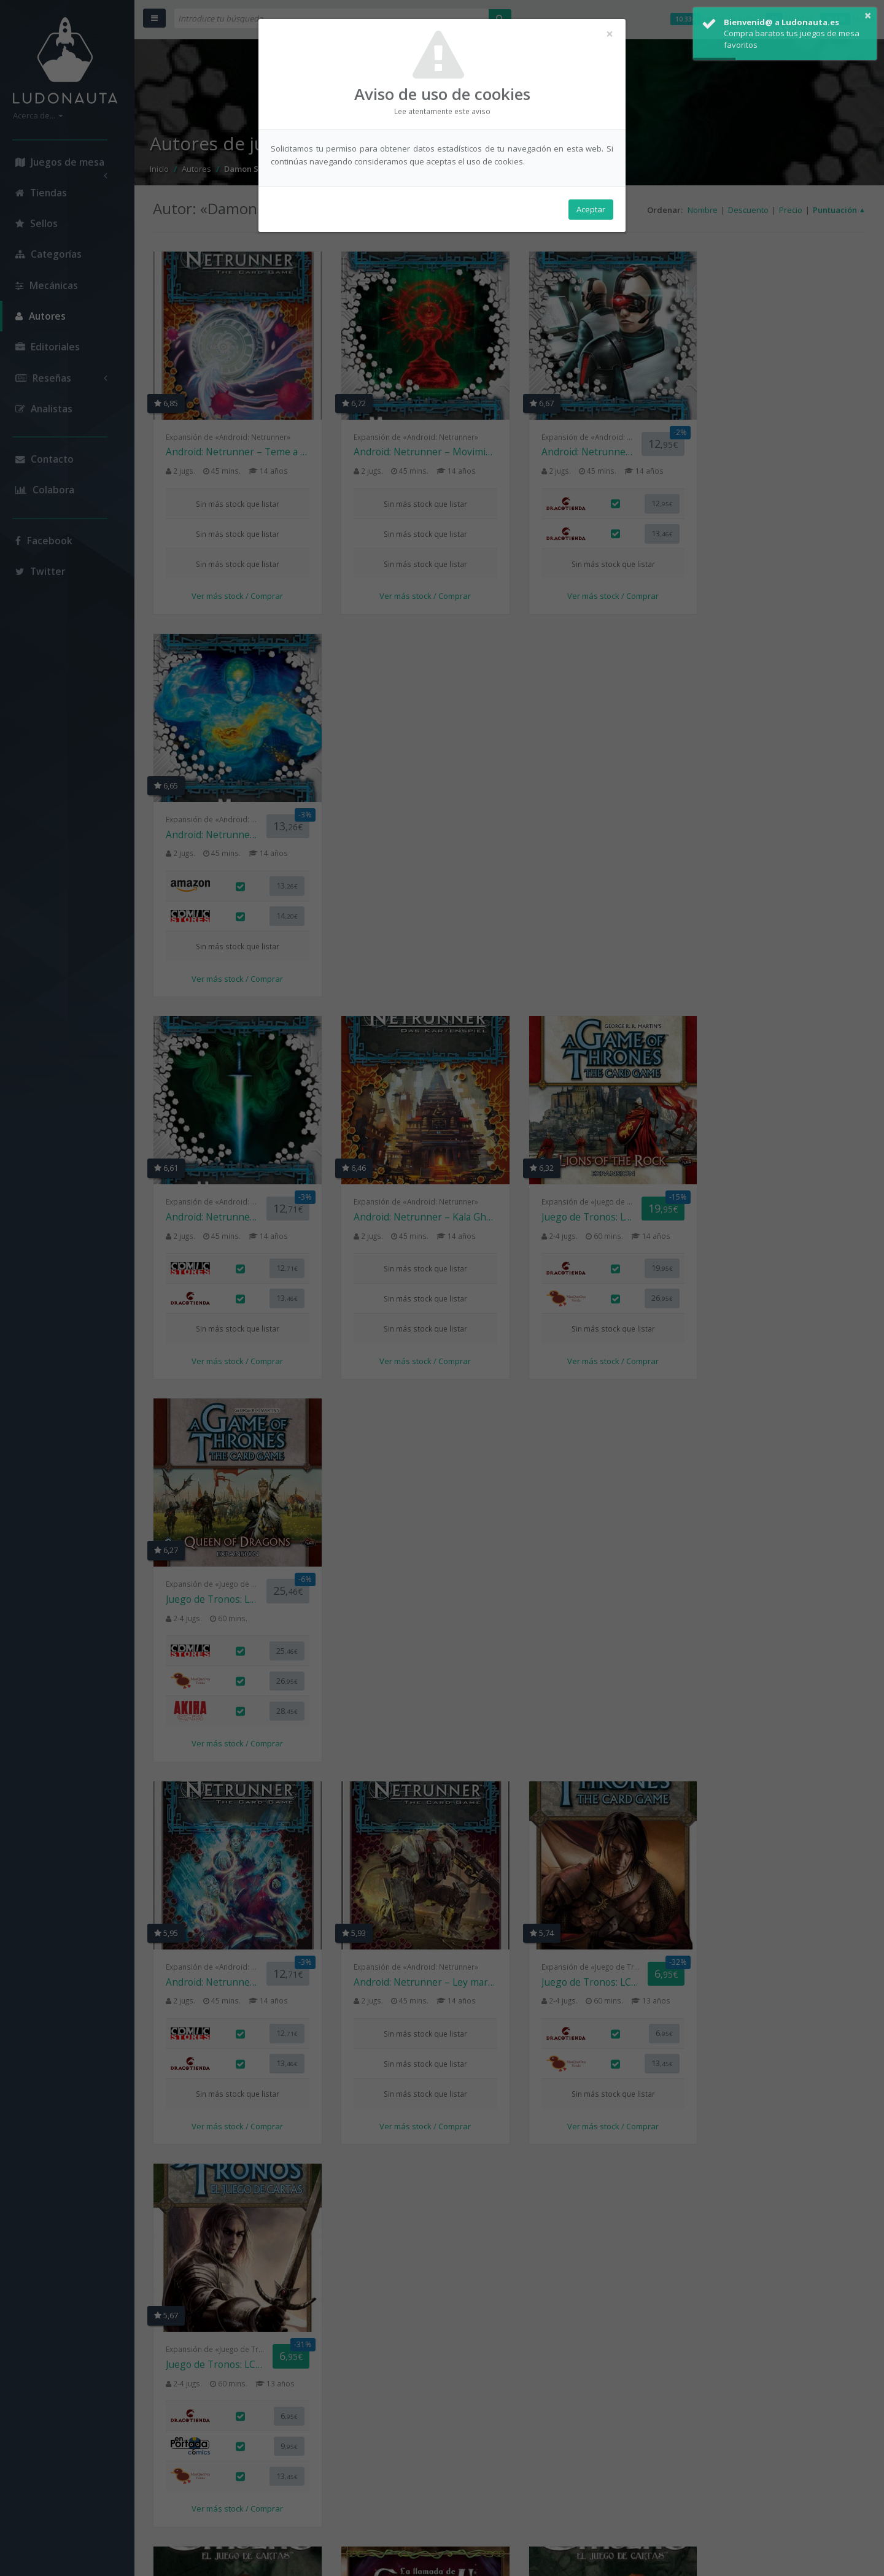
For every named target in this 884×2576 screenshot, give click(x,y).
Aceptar (590, 209)
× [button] (867, 15)
